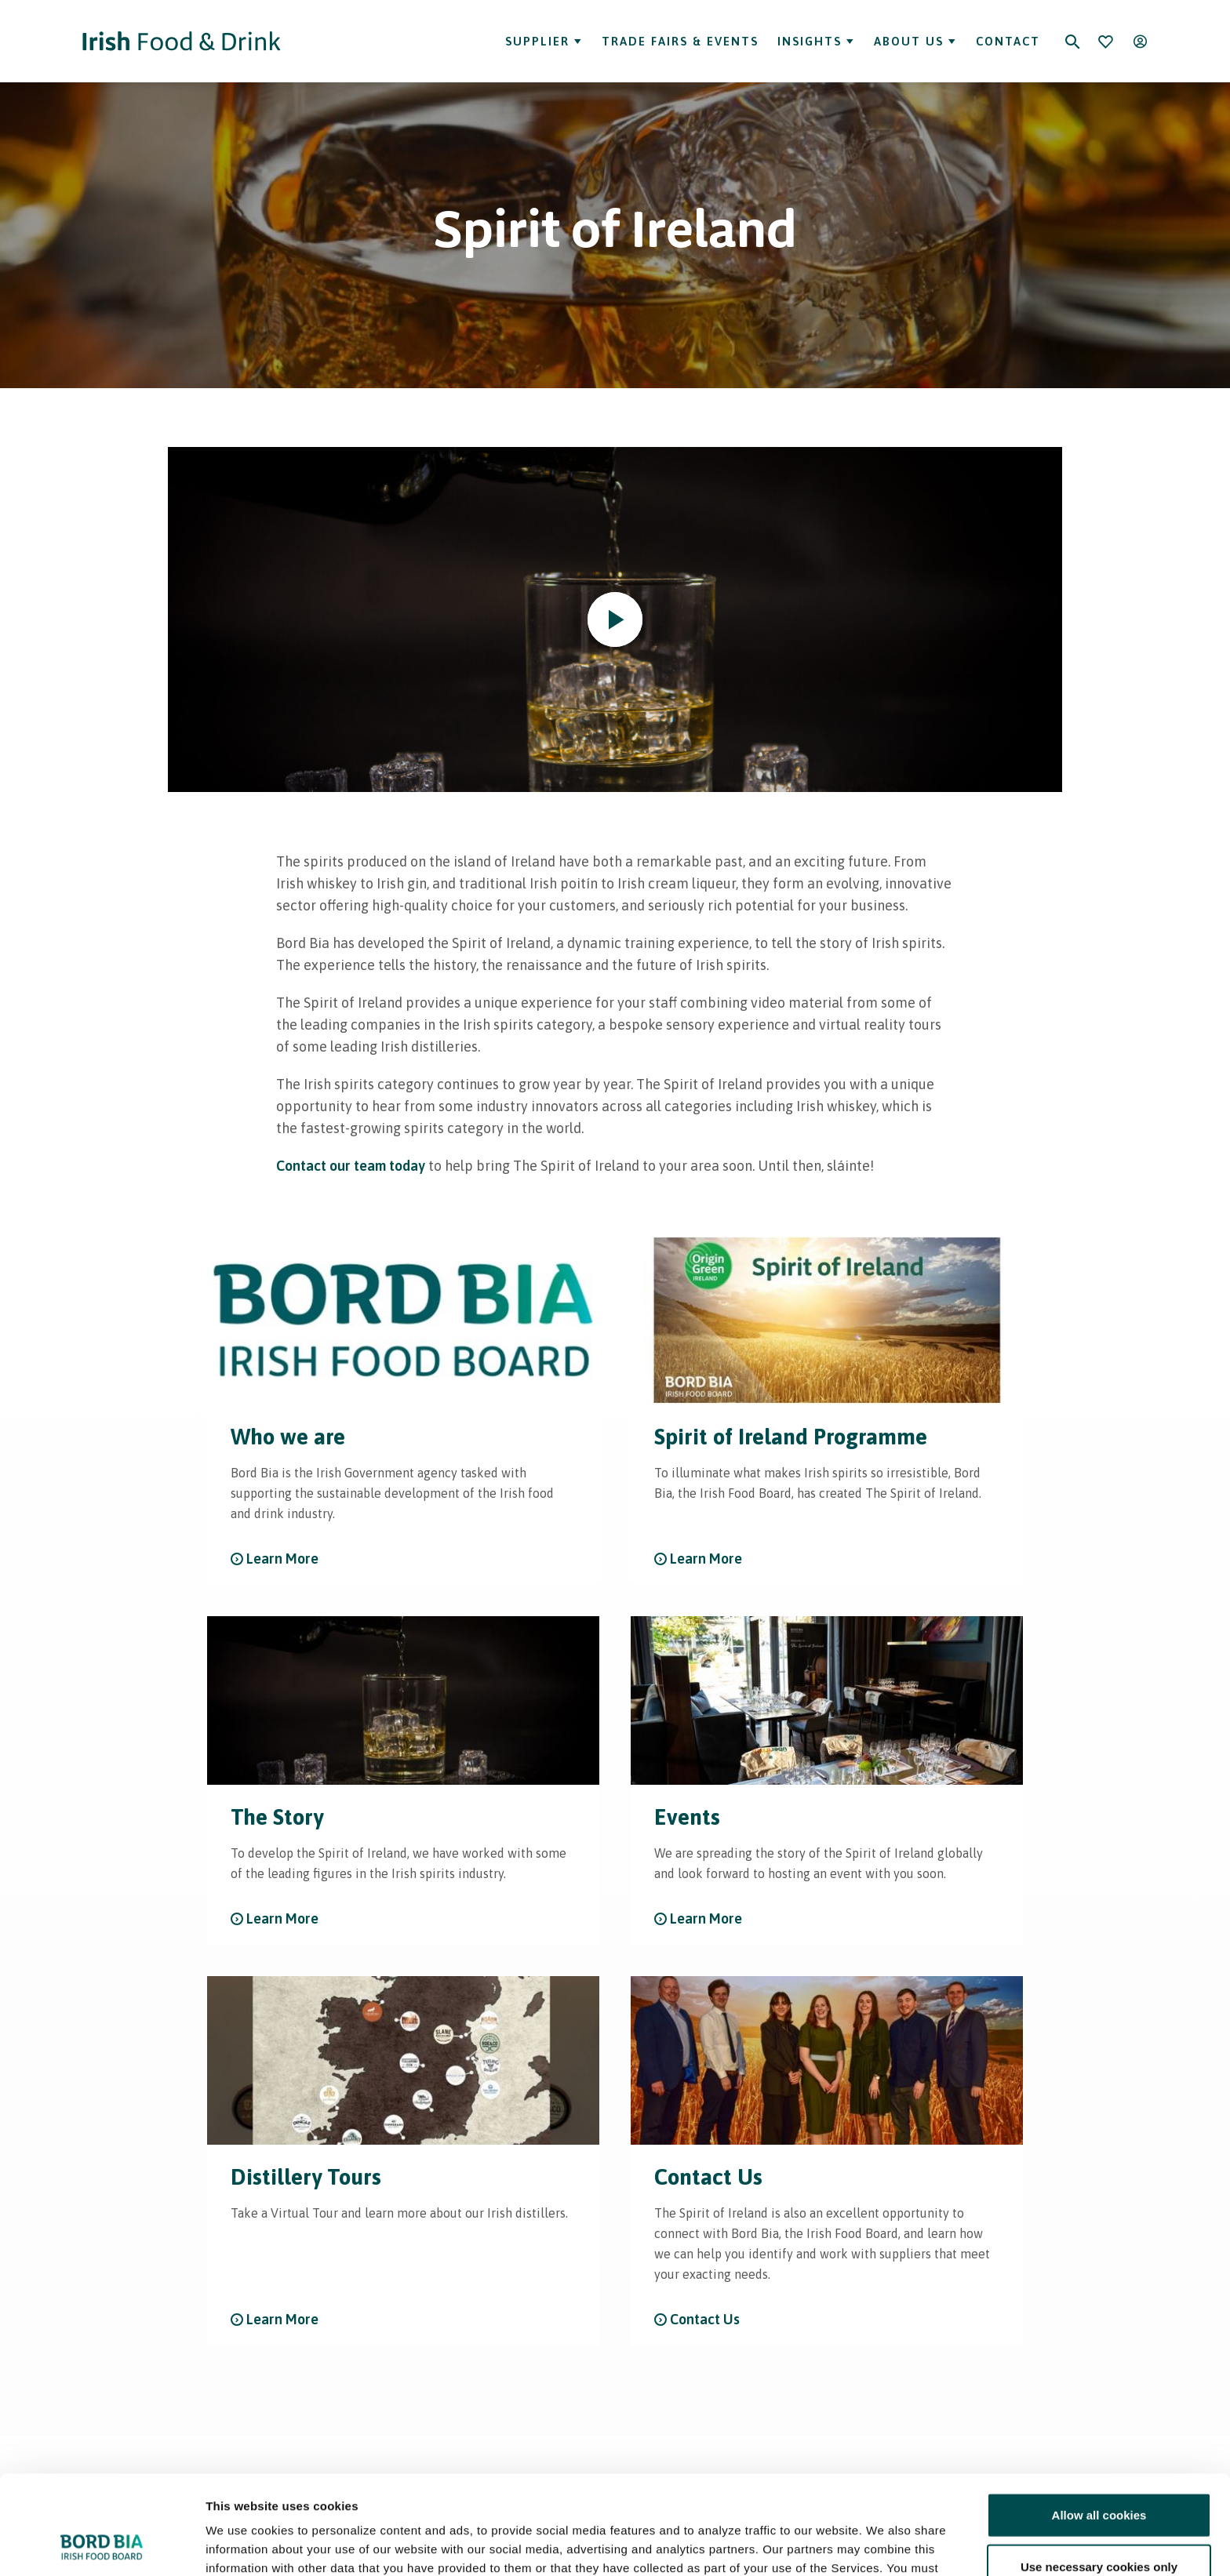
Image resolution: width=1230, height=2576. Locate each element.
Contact (1008, 41)
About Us (915, 41)
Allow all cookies (1099, 2422)
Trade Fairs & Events (680, 41)
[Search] (1072, 42)
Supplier (544, 41)
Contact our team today (350, 1165)
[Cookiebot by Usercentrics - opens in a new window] (101, 2545)
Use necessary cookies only (1099, 2473)
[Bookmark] (1105, 42)
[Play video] (615, 619)
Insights (816, 41)
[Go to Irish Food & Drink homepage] (181, 41)
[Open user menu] (1140, 42)
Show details (823, 2545)
